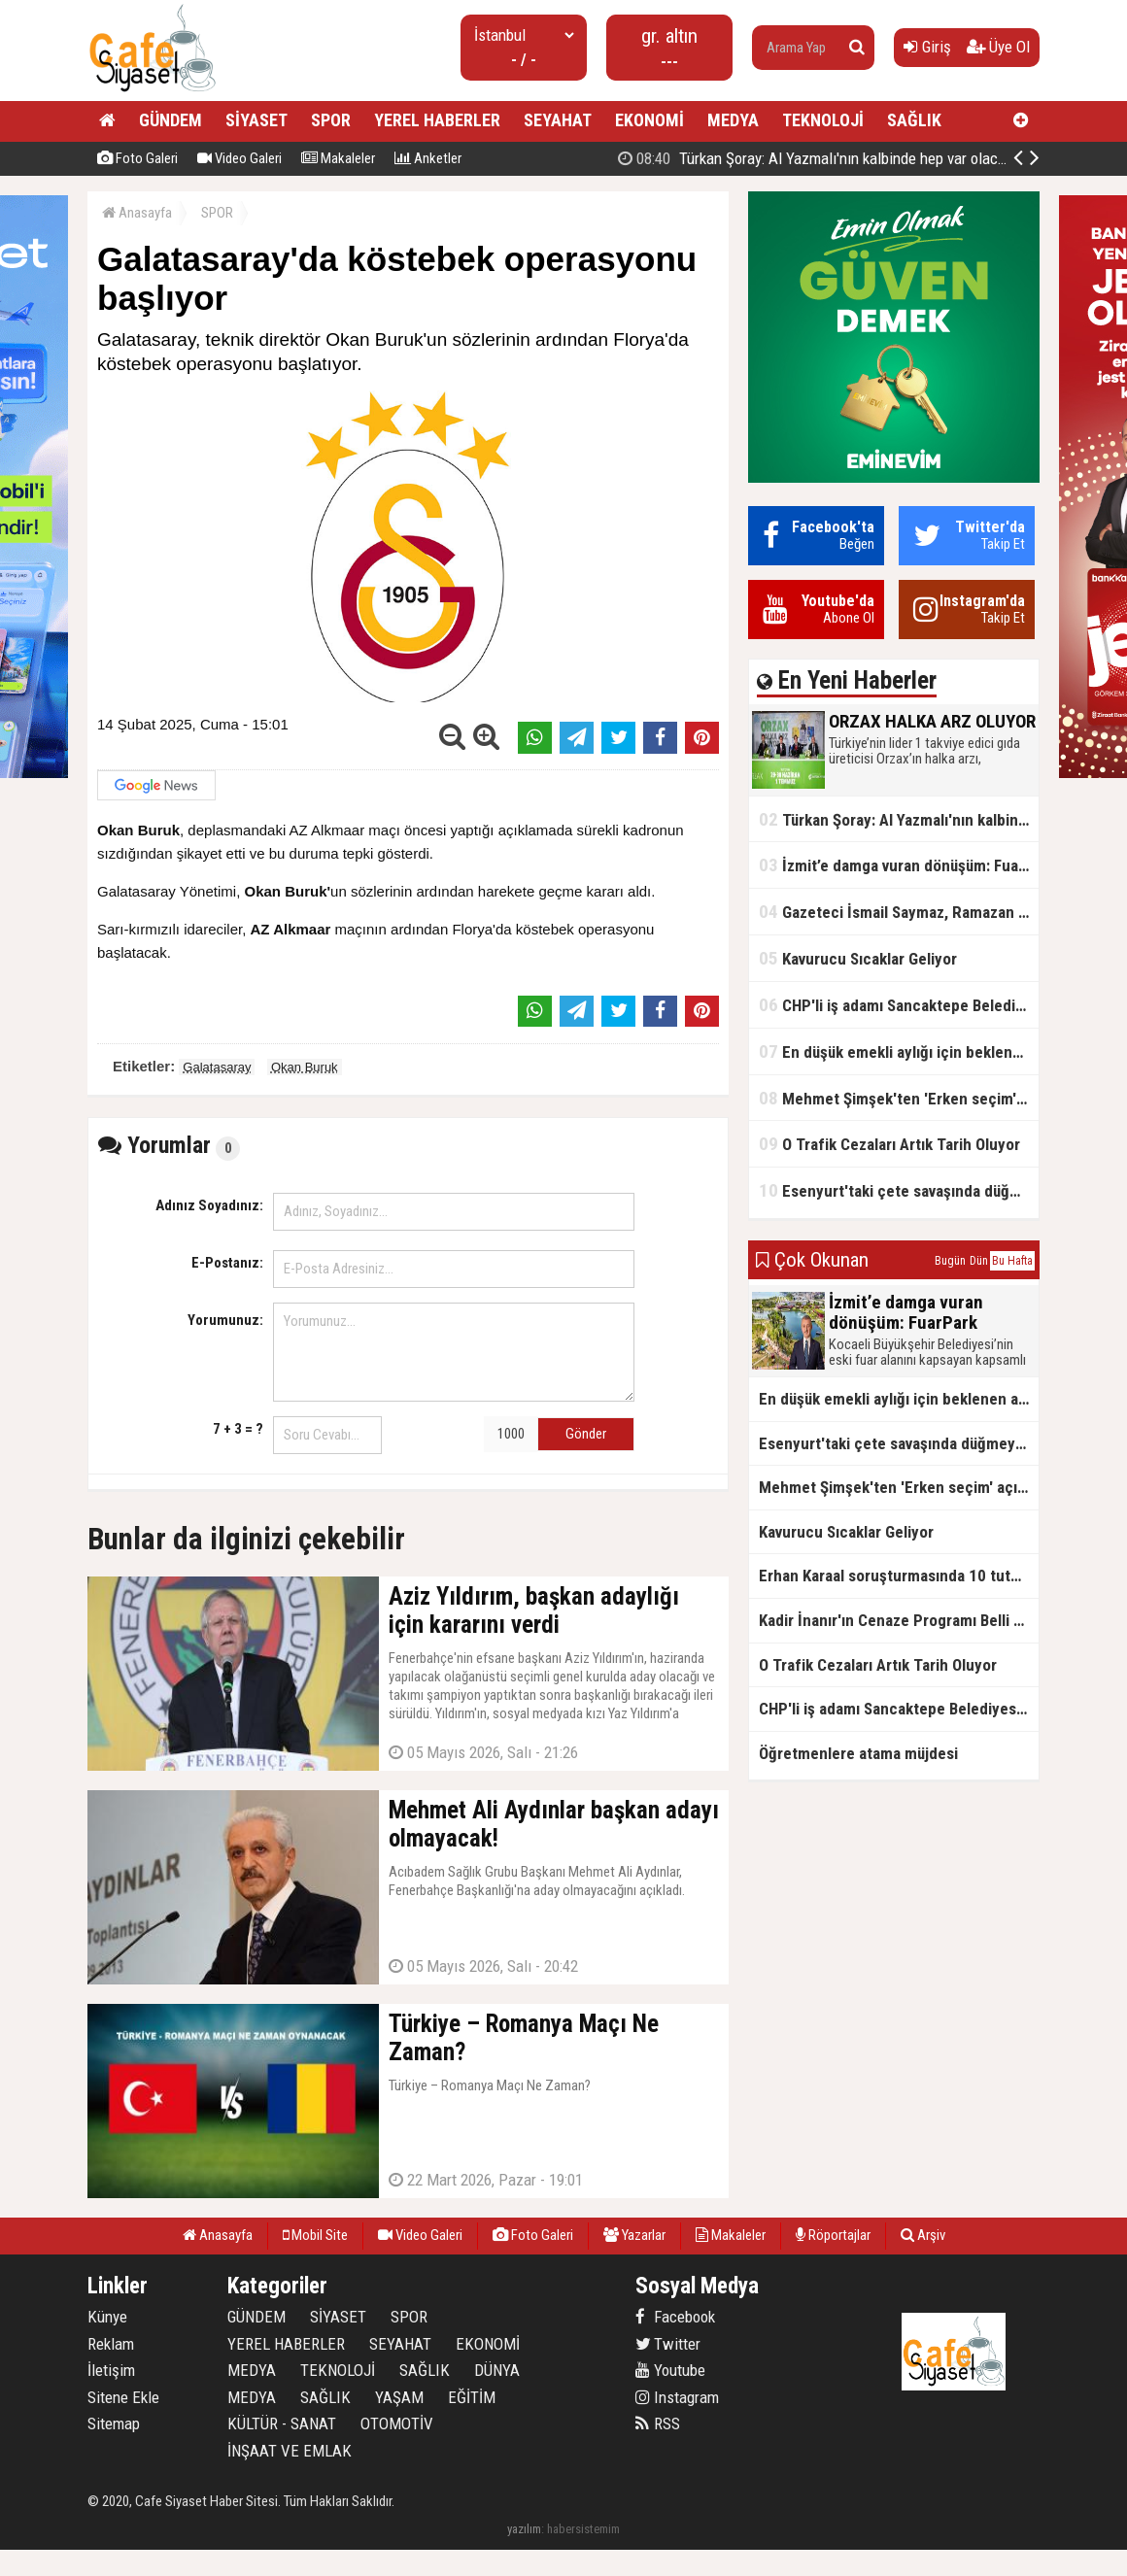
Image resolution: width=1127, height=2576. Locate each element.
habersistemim (583, 2529)
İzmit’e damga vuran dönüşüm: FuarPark (899, 865)
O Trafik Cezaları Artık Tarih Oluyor (889, 1144)
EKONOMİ (649, 120)
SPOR (331, 120)
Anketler (427, 158)
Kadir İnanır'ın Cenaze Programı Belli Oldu (899, 1620)
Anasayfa (137, 212)
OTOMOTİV (396, 2423)
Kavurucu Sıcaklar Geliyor (858, 958)
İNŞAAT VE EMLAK (289, 2450)
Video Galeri (239, 158)
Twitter (667, 2344)
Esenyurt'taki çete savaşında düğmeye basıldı (899, 1190)
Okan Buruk (304, 1067)
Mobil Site (315, 2235)
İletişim (111, 2370)
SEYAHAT (558, 120)
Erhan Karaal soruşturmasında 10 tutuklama (899, 1575)
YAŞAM (399, 2397)
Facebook (675, 2316)
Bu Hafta (1012, 1261)
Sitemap (113, 2423)
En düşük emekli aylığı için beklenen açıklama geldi (899, 1051)
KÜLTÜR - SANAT (281, 2423)
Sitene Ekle (123, 2397)
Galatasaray (217, 1067)
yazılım (524, 2529)
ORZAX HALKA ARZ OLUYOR (884, 158)
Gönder (585, 1433)
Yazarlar (634, 2235)
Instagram (677, 2397)
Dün (979, 1261)
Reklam (110, 2344)
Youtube (670, 2370)
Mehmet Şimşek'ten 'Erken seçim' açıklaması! (899, 1098)
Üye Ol (998, 46)
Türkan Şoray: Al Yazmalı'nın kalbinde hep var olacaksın (899, 819)
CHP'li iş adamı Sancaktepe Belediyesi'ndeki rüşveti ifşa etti (899, 1005)
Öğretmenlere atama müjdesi (858, 1753)
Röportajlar (833, 2235)
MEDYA (733, 120)
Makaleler (338, 158)
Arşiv (923, 2235)
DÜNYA (497, 2370)
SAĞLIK (914, 120)
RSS (657, 2423)
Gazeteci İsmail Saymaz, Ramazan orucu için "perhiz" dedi (899, 911)
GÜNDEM (170, 120)
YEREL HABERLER (437, 120)
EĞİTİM (471, 2397)
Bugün (950, 1261)
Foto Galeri (137, 158)
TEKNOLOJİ (823, 120)
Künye (107, 2316)
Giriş (927, 46)
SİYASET (256, 120)
